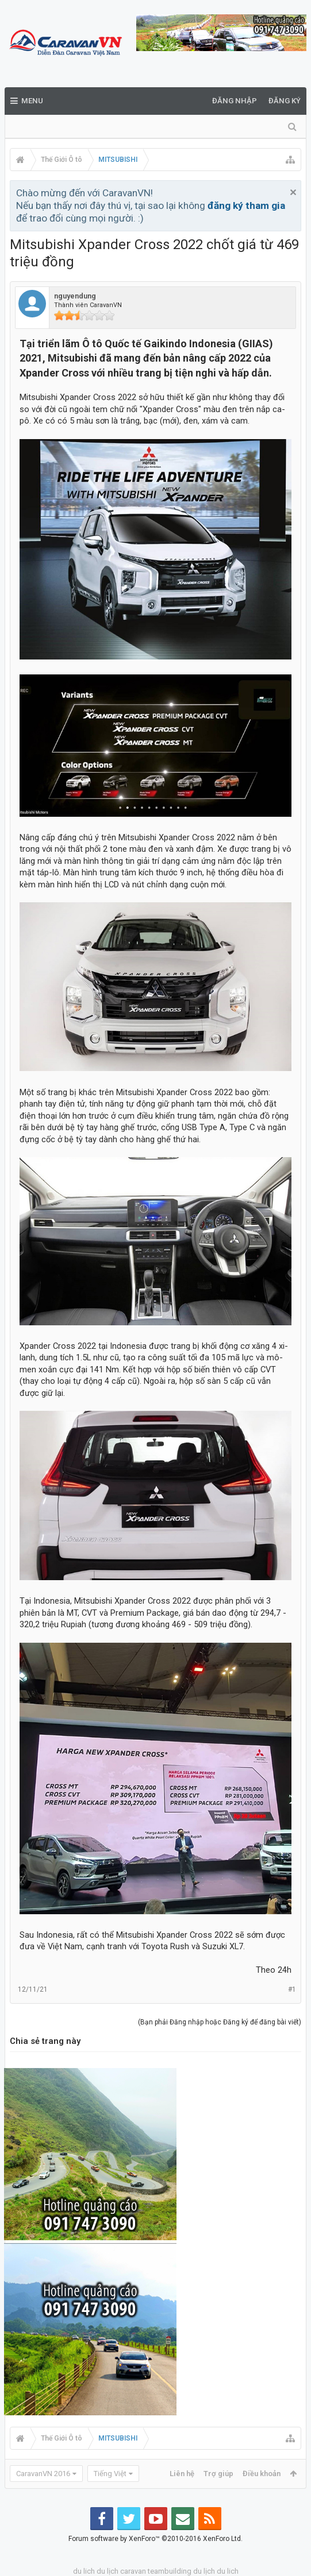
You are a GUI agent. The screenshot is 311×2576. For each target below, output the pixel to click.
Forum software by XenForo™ (155, 2539)
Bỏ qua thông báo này (293, 192)
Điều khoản (262, 2473)
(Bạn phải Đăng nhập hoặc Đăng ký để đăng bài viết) (219, 2022)
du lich (84, 2571)
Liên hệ (182, 2473)
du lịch (107, 2571)
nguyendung (75, 296)
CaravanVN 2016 (43, 2473)
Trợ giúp (218, 2473)
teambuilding (169, 2571)
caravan (133, 2571)
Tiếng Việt (110, 2473)
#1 (292, 1989)
